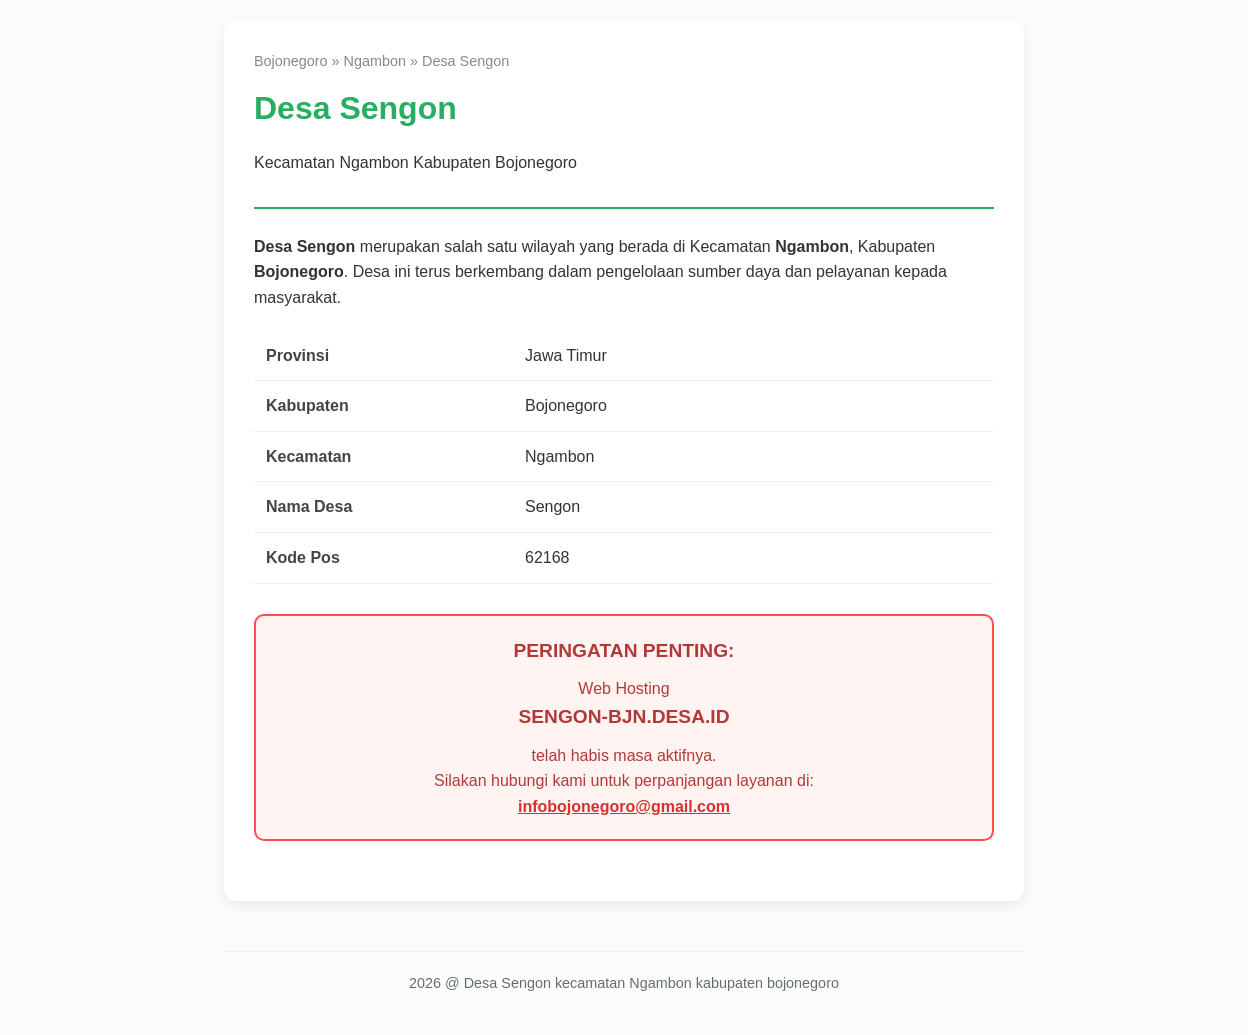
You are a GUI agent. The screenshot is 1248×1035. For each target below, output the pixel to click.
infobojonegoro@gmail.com (624, 806)
